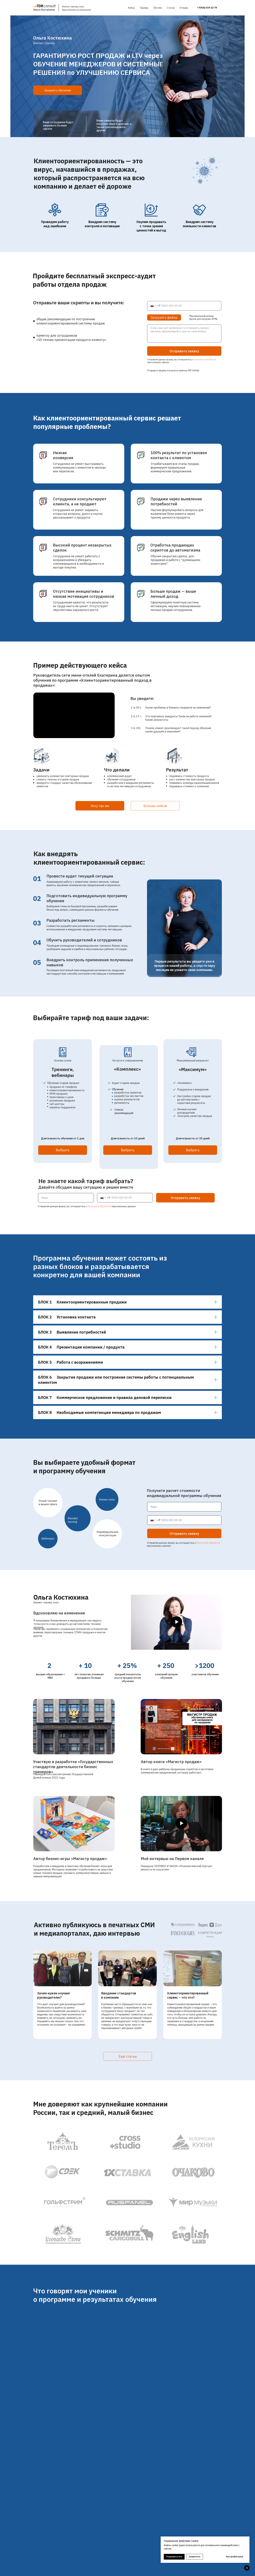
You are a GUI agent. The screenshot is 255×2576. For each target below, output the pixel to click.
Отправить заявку (184, 351)
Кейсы (131, 7)
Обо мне (157, 7)
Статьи (171, 7)
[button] (57, 90)
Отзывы (184, 7)
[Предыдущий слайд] (8, 2369)
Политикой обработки (205, 359)
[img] (45, 2537)
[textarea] (184, 333)
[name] (66, 1197)
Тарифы (144, 7)
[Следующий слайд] (247, 2369)
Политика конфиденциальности (47, 2568)
